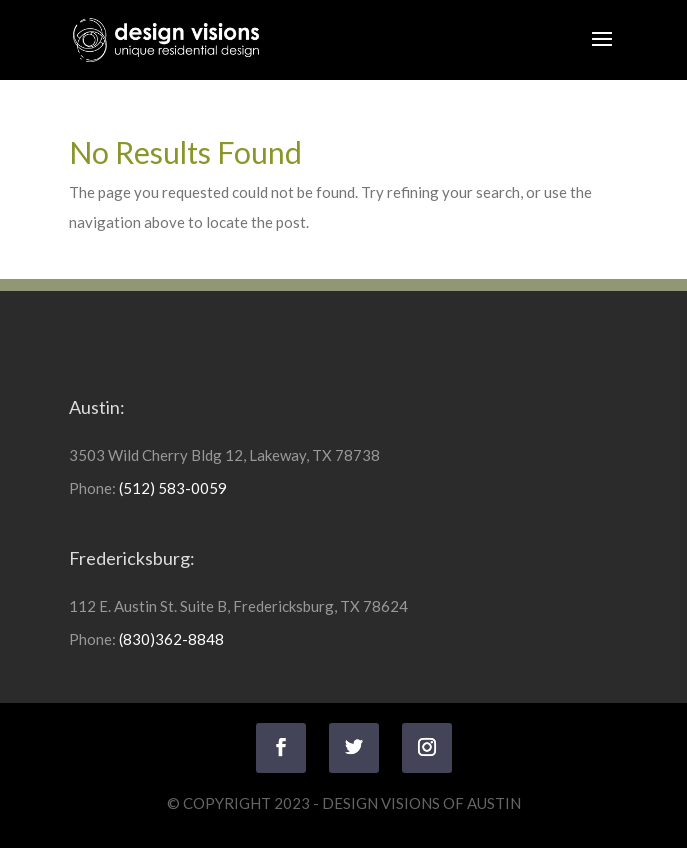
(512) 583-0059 (173, 488)
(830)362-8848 (171, 639)
